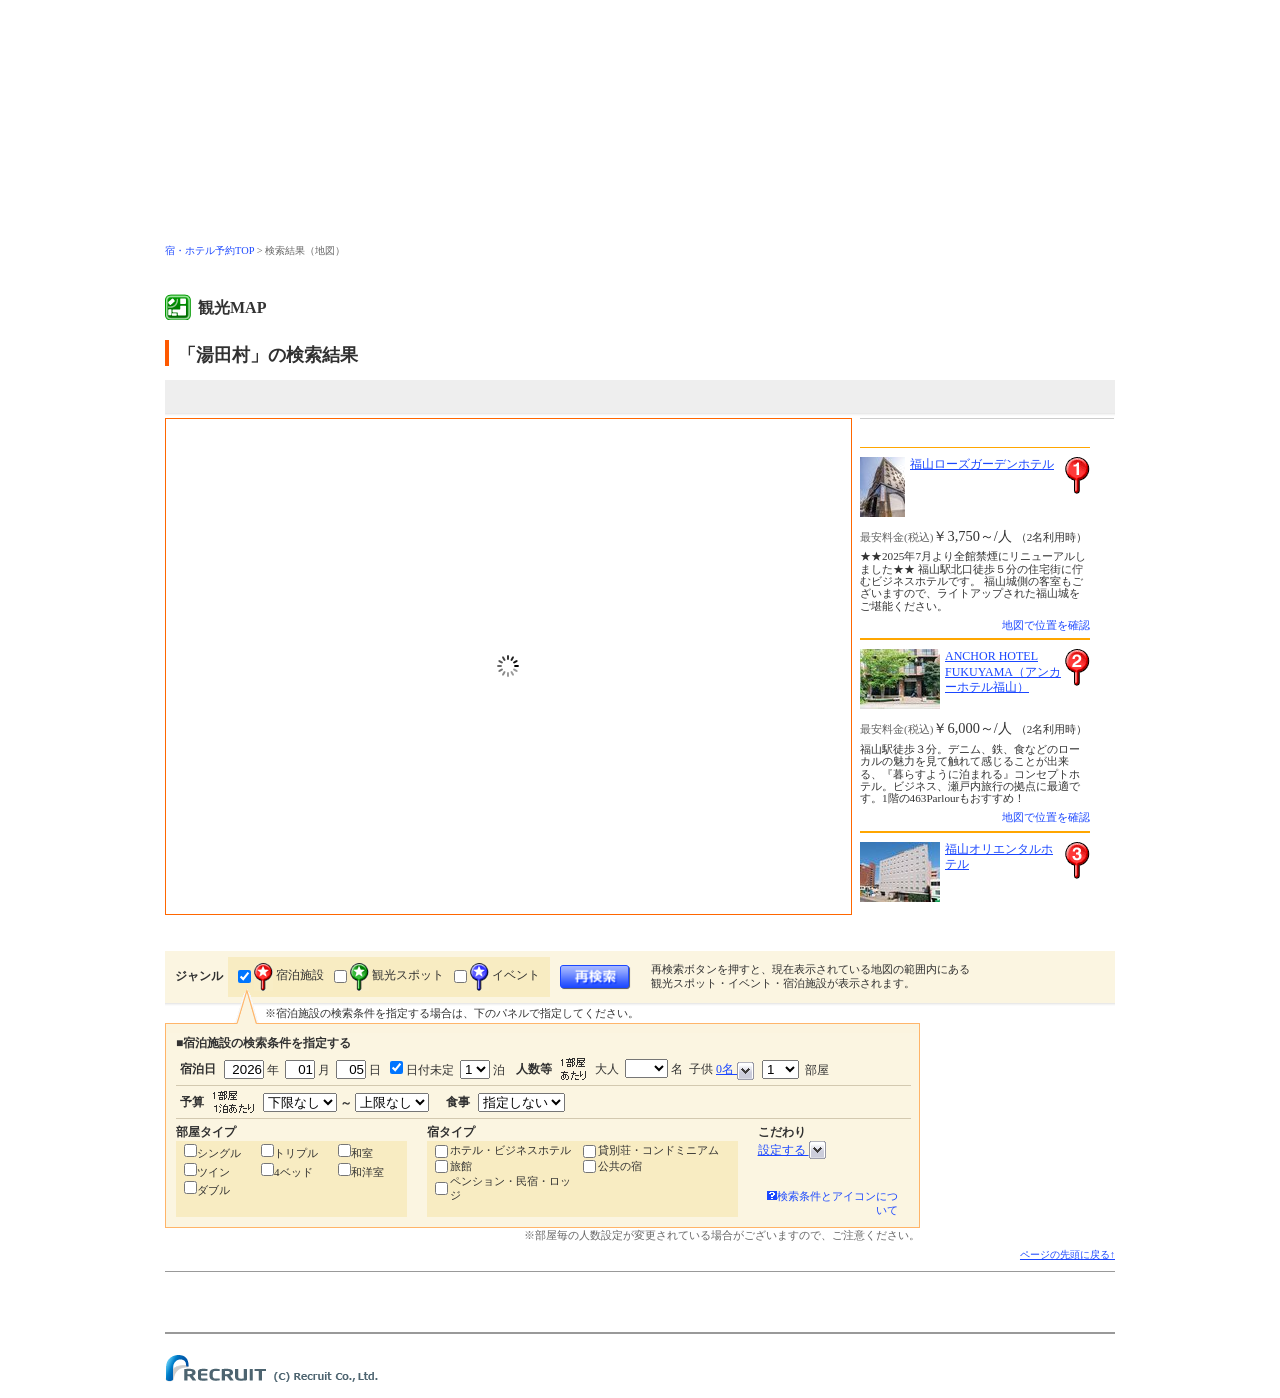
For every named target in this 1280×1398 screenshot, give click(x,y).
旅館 (461, 1166)
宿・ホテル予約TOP (209, 250)
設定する (792, 1150)
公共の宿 (620, 1166)
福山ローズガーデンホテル (982, 464)
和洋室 (367, 1172)
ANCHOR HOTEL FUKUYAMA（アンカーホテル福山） (1003, 671)
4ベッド (293, 1172)
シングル (219, 1153)
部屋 (795, 1069)
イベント (505, 975)
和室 (362, 1153)
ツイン (213, 1172)
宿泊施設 (289, 975)
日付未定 (428, 1070)
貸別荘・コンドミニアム (658, 1150)
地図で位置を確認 (1046, 625)
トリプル (296, 1153)
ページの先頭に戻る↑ (1067, 1254)
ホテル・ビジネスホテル (510, 1150)
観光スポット (397, 975)
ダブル (213, 1190)
